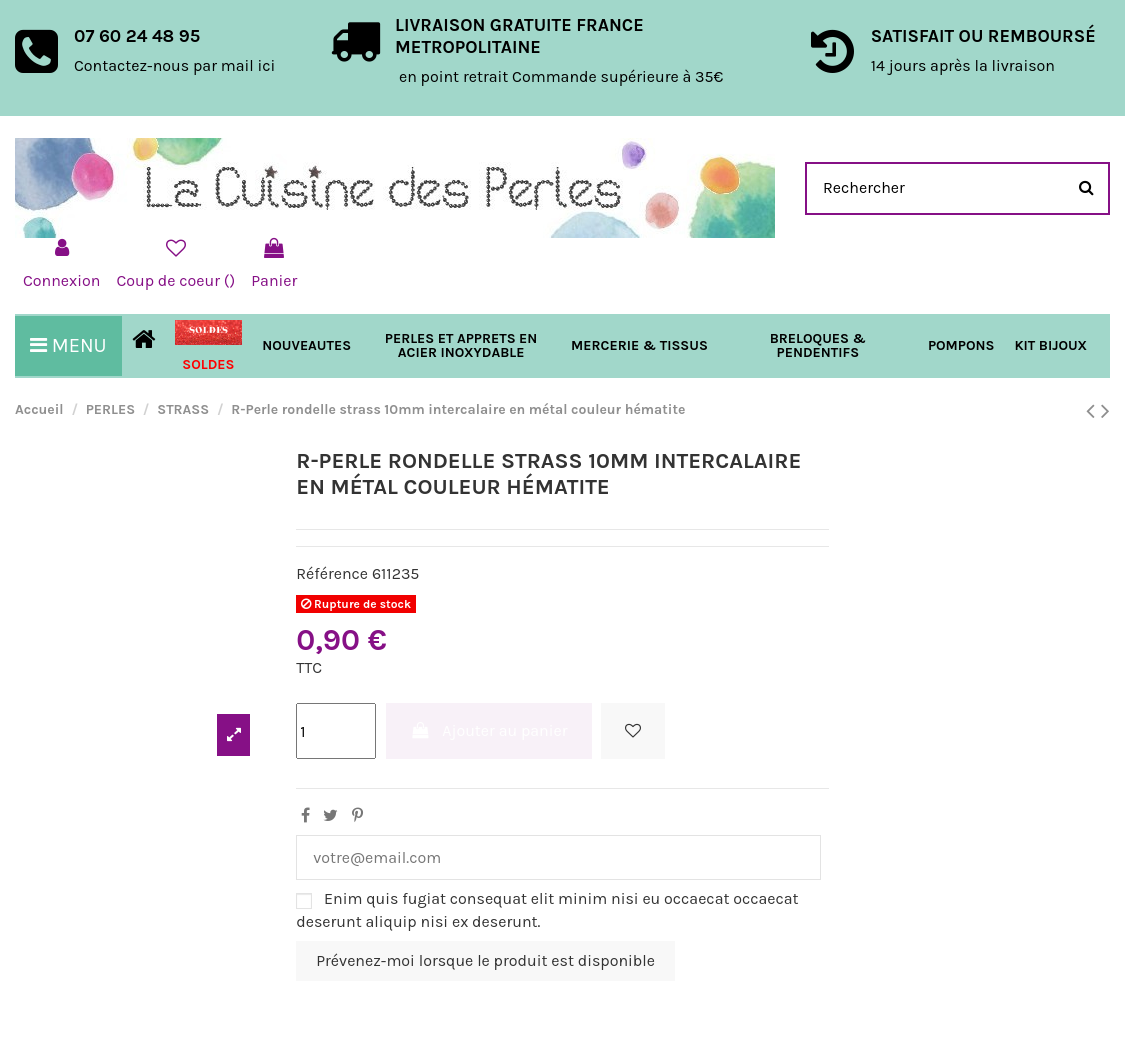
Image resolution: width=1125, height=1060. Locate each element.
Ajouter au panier (489, 730)
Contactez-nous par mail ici (174, 65)
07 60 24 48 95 (137, 36)
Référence (332, 573)
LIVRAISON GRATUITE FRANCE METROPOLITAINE (519, 36)
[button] (639, 346)
